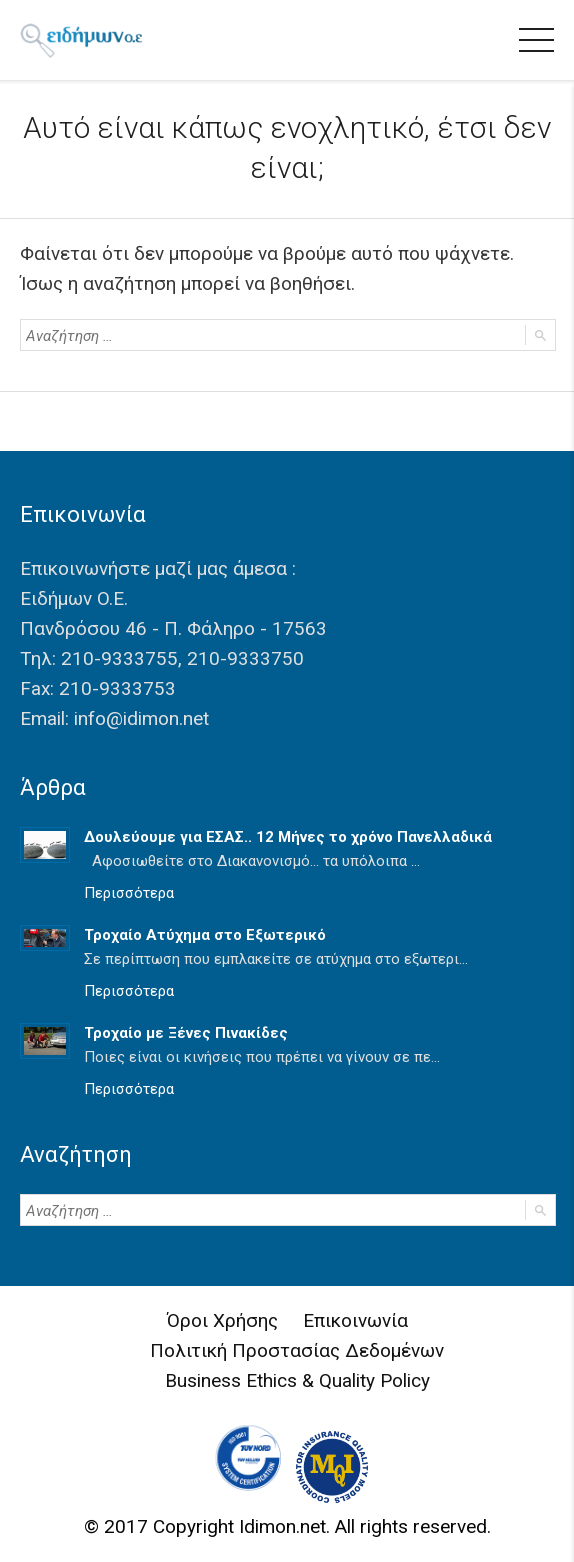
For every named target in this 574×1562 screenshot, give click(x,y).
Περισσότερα (129, 893)
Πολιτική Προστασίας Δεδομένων (297, 1350)
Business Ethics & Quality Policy (297, 1380)
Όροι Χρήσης (222, 1320)
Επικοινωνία (355, 1320)
